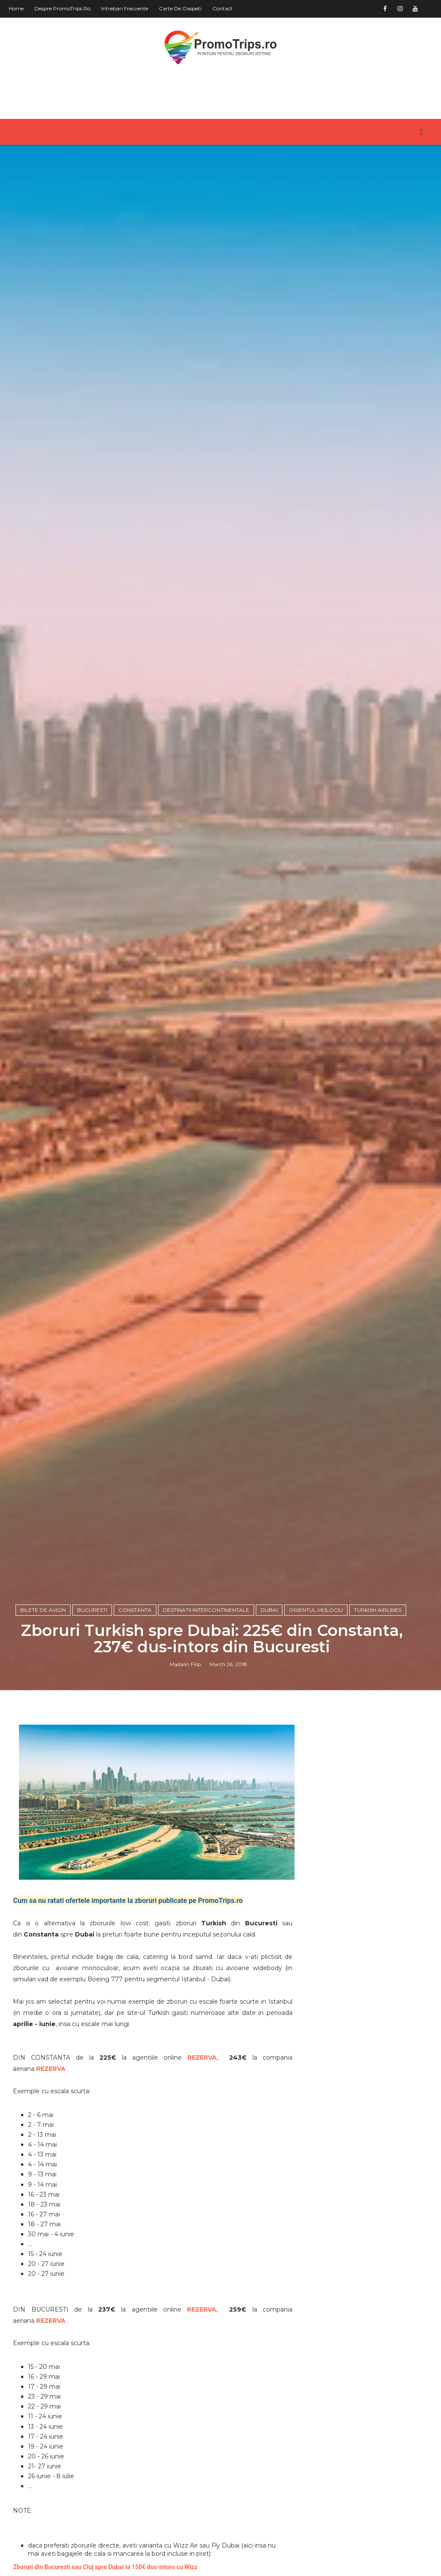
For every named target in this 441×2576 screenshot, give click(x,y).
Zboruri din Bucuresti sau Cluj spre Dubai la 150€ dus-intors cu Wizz (105, 2567)
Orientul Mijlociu (316, 1610)
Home (16, 8)
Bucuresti (92, 1610)
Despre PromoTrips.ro (62, 8)
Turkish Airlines (377, 1610)
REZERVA (202, 2057)
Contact (222, 8)
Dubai (269, 1610)
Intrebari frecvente (124, 8)
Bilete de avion (43, 1610)
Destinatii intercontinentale (206, 1610)
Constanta (135, 1610)
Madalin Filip (185, 1664)
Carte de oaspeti (180, 8)
